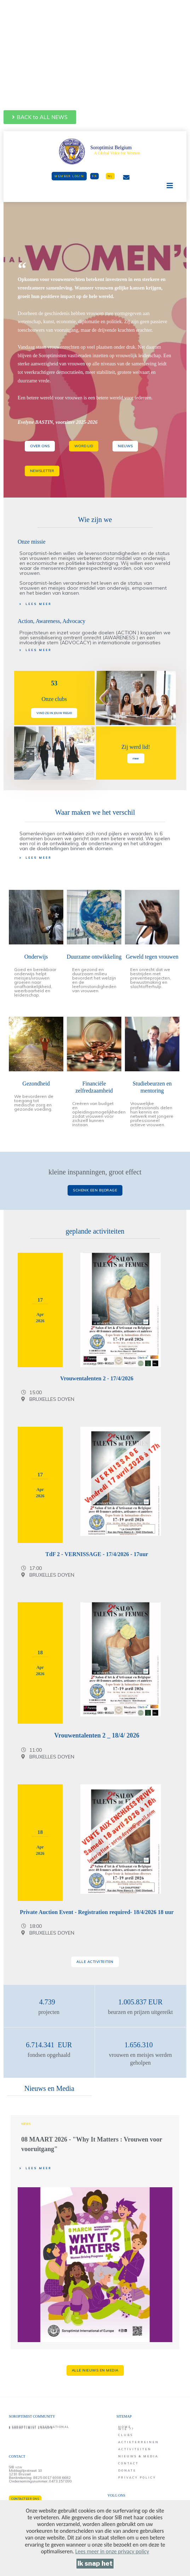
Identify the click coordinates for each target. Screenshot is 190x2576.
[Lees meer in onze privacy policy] (112, 2551)
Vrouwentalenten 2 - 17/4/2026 (96, 1378)
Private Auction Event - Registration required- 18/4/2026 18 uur (97, 1912)
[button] (40, 117)
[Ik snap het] (95, 2563)
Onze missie (32, 542)
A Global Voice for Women (117, 153)
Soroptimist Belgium (111, 147)
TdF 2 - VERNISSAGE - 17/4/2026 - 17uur (96, 1554)
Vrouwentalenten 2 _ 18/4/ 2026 (96, 1735)
